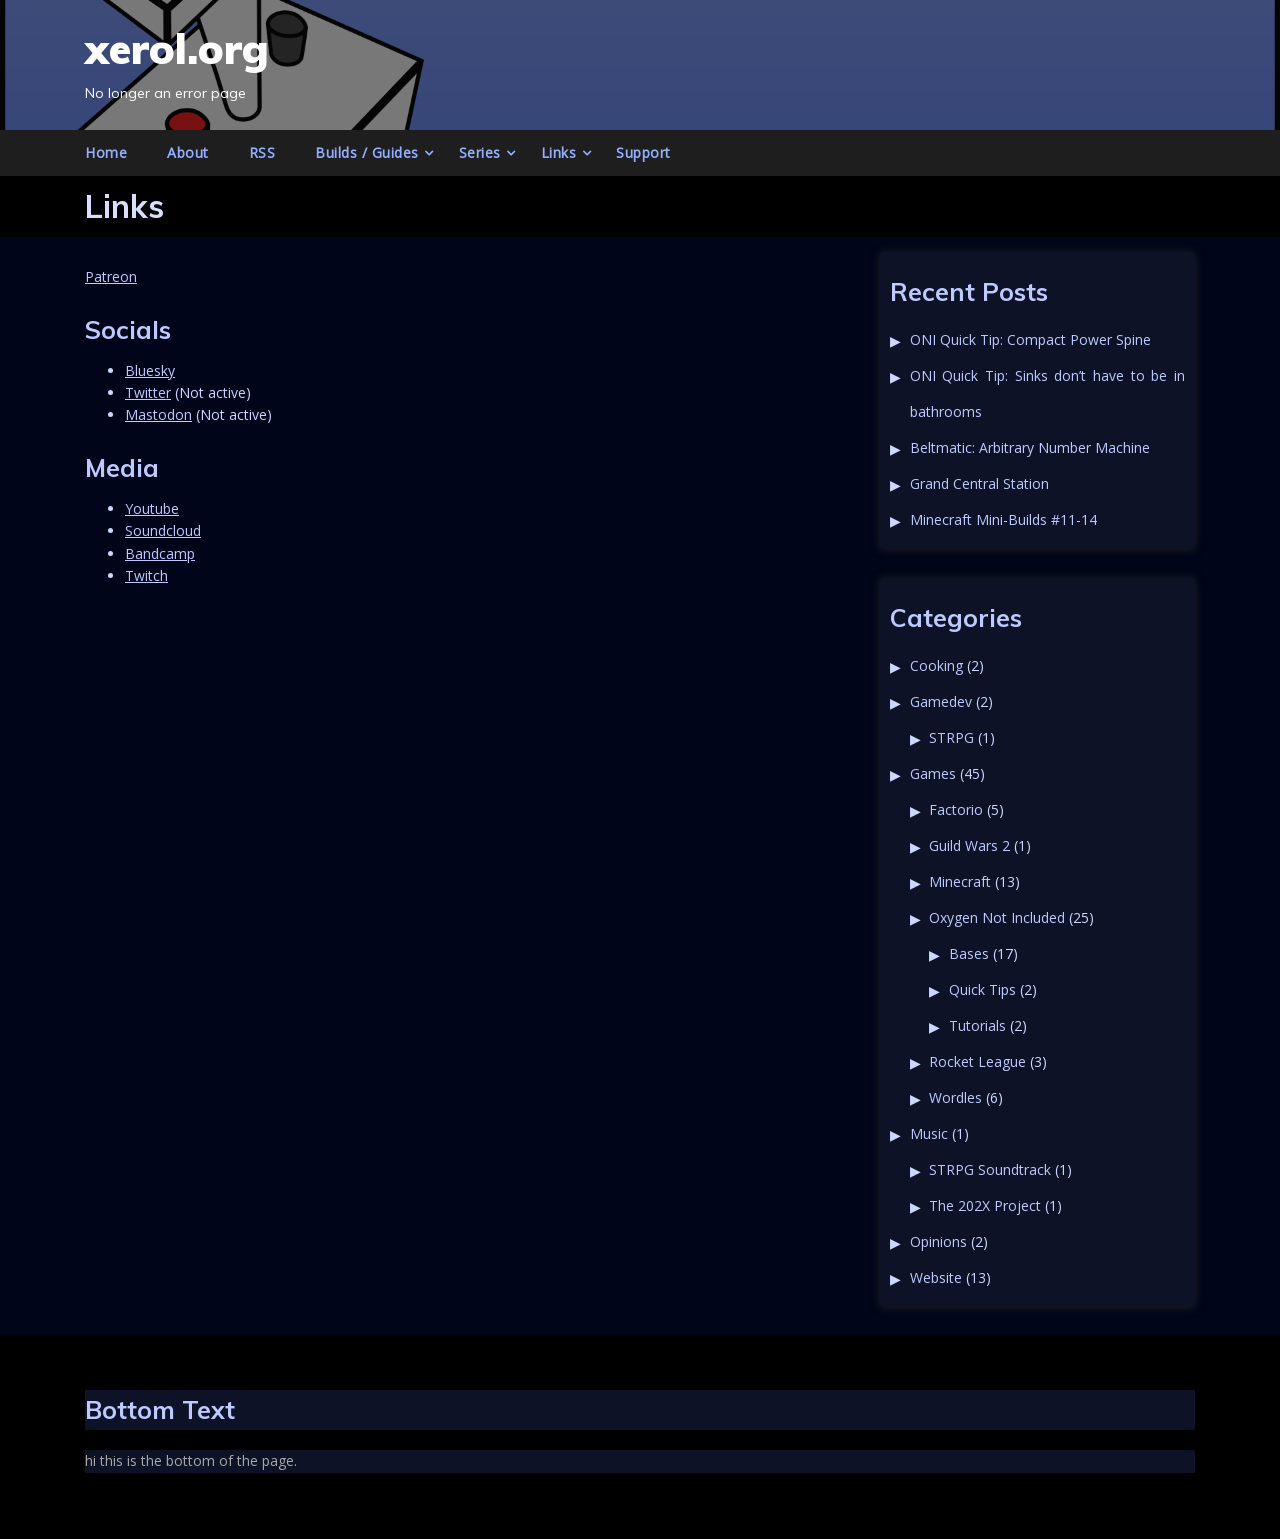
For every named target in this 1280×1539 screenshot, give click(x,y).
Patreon (111, 276)
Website (936, 1277)
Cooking (936, 665)
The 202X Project (985, 1205)
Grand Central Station (979, 483)
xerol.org (177, 48)
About (188, 152)
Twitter (148, 392)
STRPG (951, 737)
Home (106, 152)
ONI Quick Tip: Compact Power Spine (1030, 339)
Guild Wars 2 (969, 845)
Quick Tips (982, 989)
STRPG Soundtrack (990, 1169)
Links (559, 152)
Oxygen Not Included (997, 917)
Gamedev (941, 701)
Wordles (955, 1097)
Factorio (956, 809)
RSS (262, 152)
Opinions (938, 1241)
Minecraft (960, 881)
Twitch (146, 575)
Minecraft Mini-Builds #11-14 (1003, 519)
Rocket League (977, 1061)
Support (643, 152)
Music (929, 1133)
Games (933, 773)
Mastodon (158, 414)
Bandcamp (160, 553)
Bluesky (150, 370)
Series (480, 152)
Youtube (152, 508)
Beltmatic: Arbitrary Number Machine (1030, 447)
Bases (969, 953)
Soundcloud (163, 530)
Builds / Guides (367, 152)
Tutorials (977, 1025)
